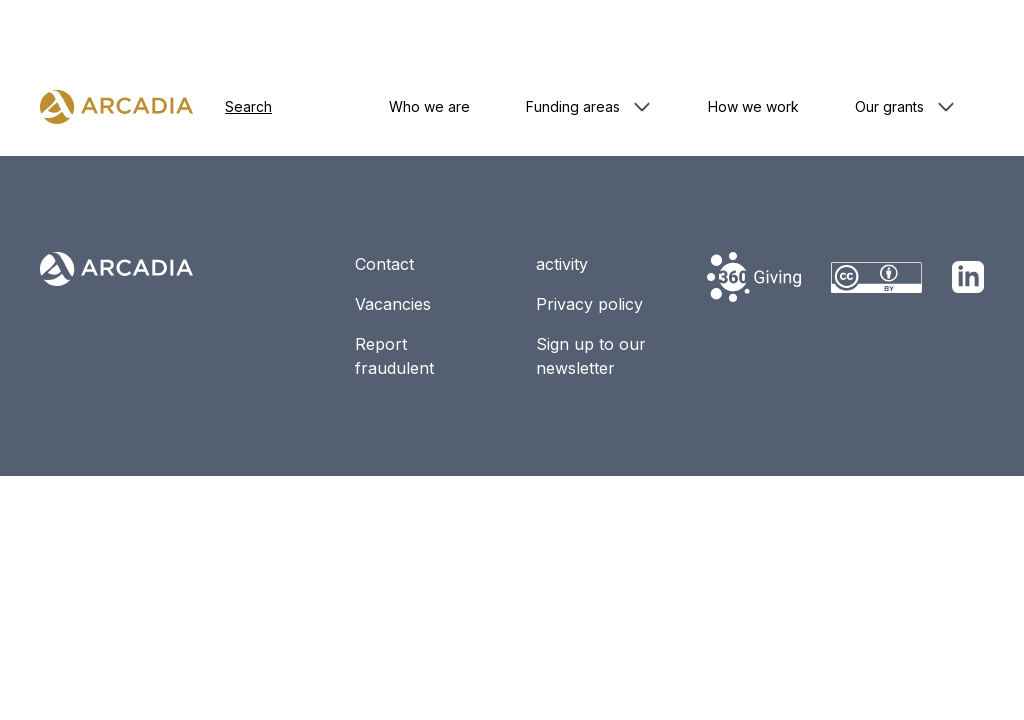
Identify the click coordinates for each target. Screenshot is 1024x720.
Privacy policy (589, 304)
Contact (384, 264)
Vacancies (393, 304)
